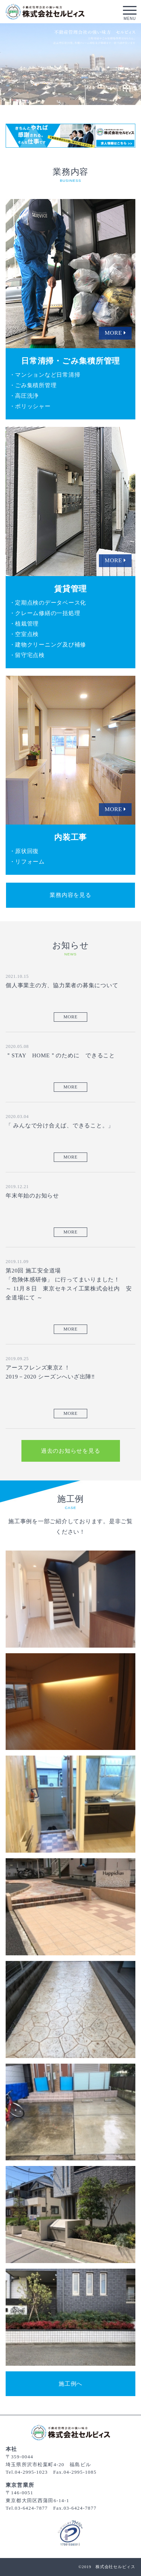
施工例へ (70, 2384)
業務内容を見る (70, 895)
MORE (71, 1016)
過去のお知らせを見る (70, 1451)
